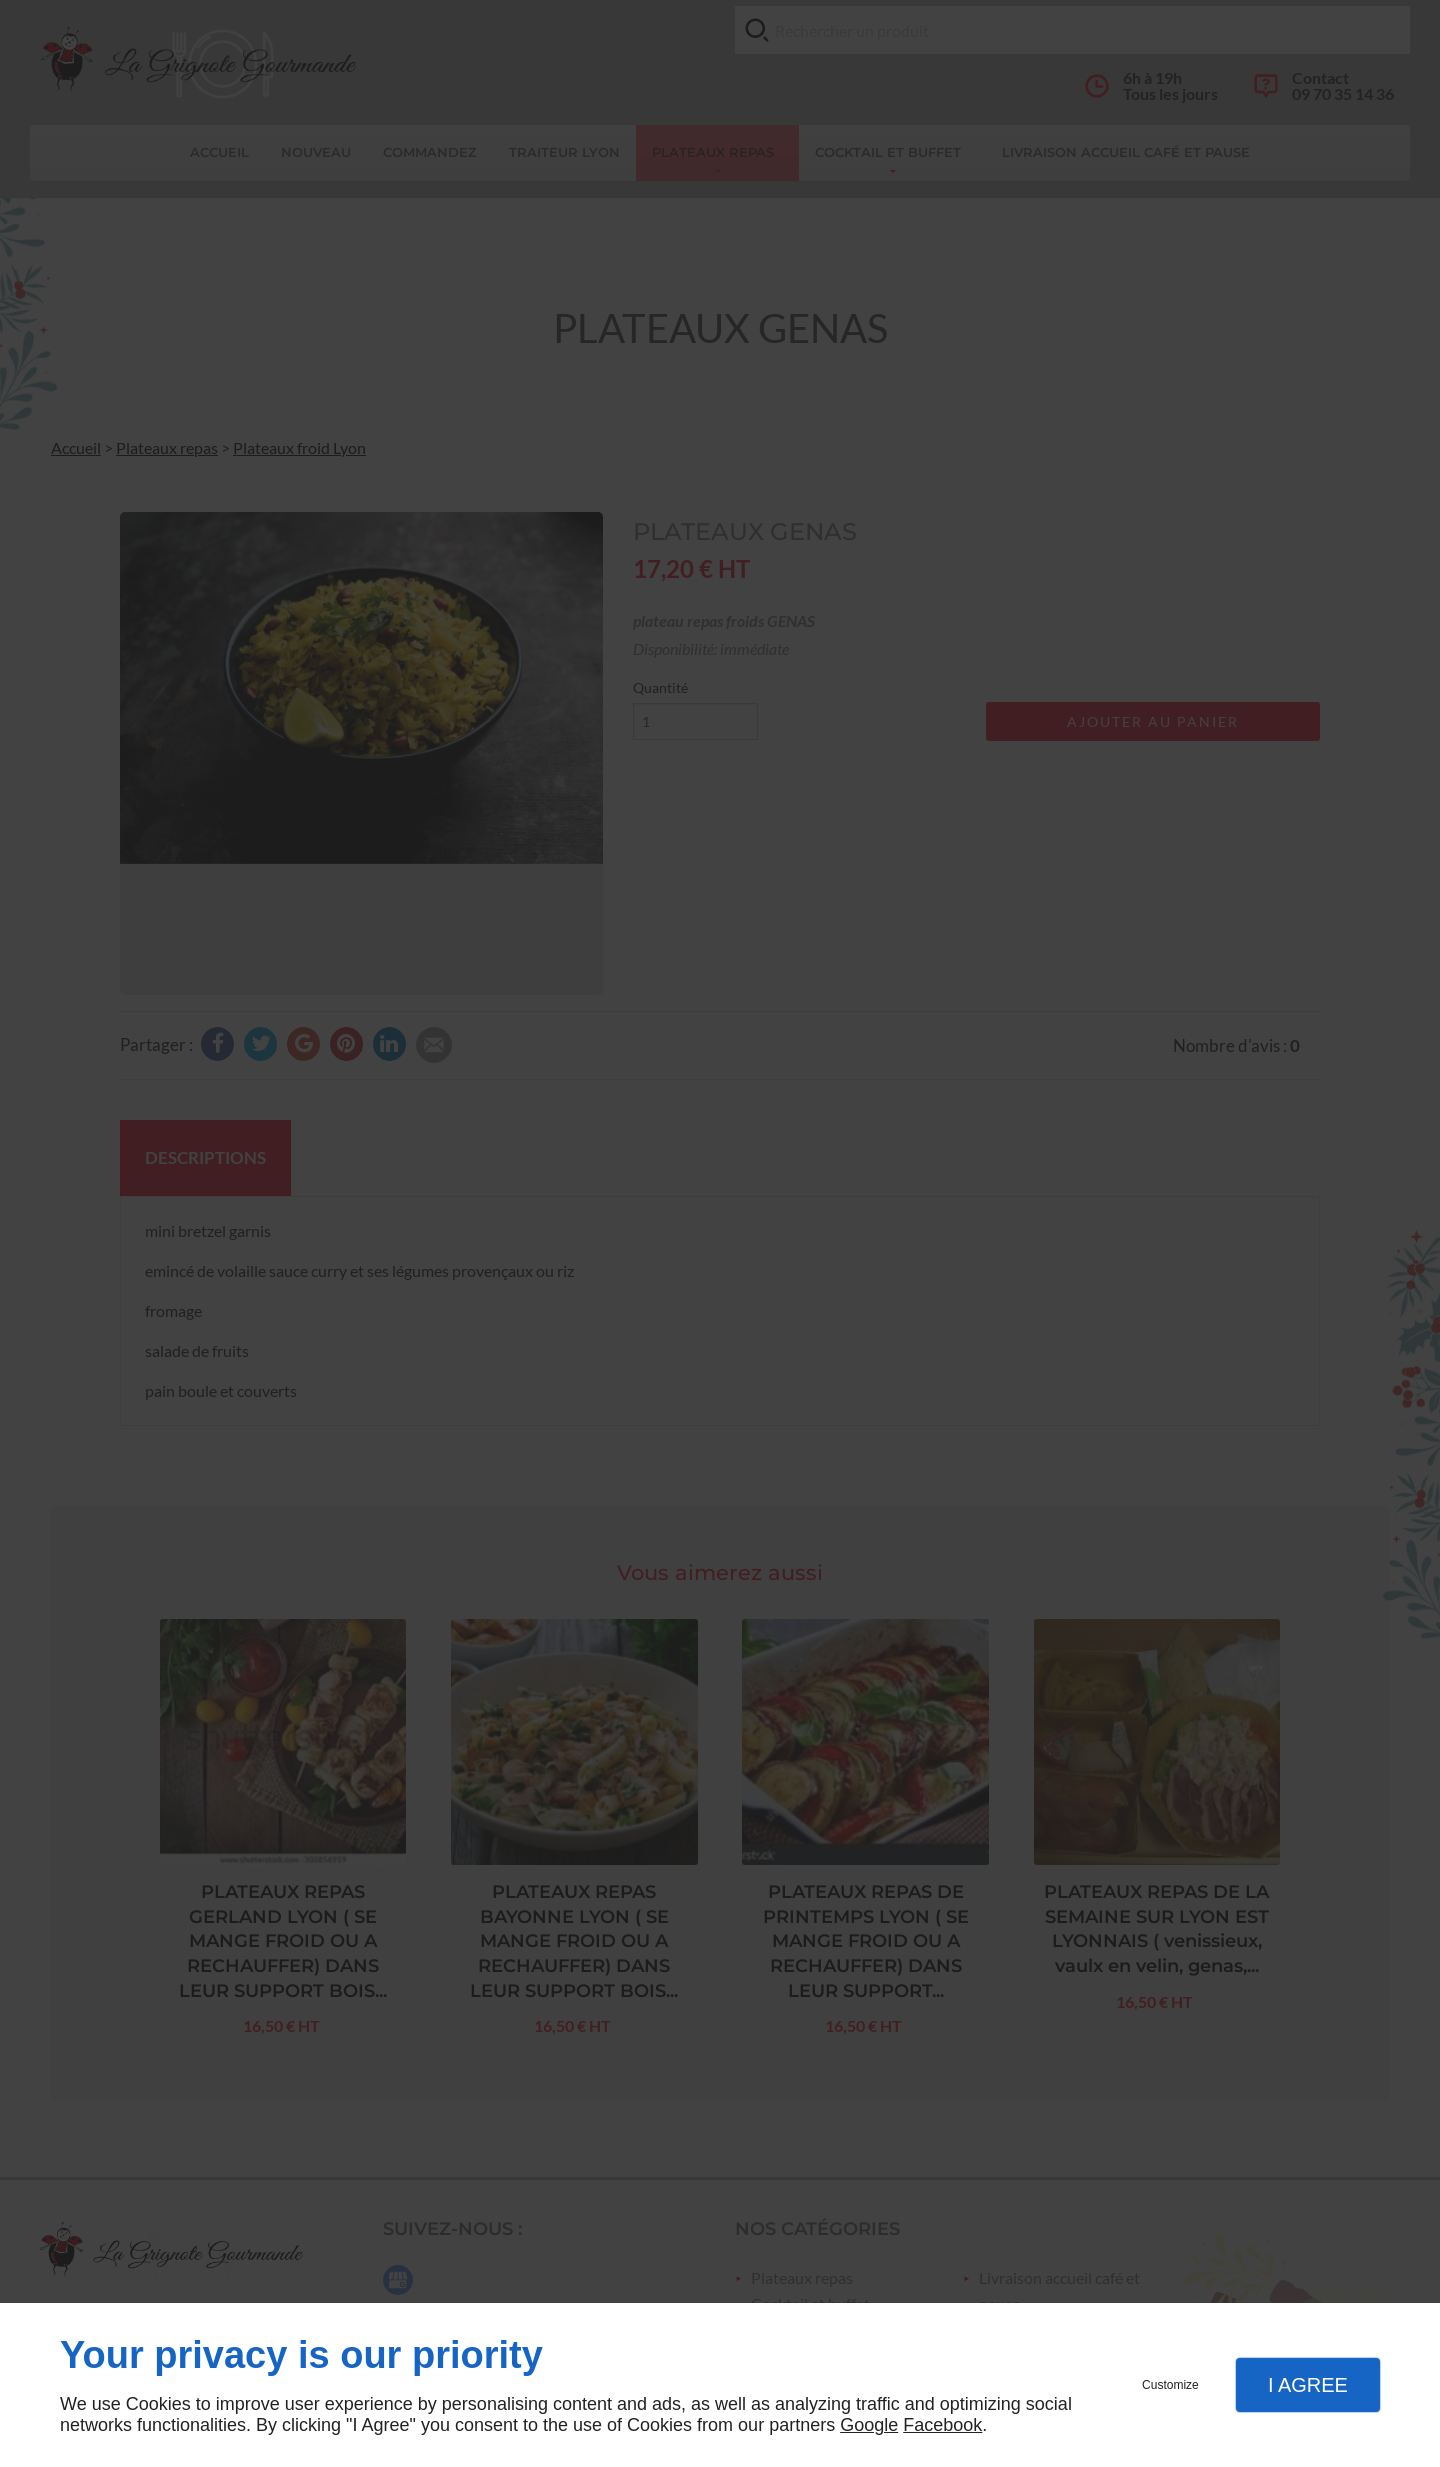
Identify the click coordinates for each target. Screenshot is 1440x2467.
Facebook (942, 2425)
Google (869, 2425)
